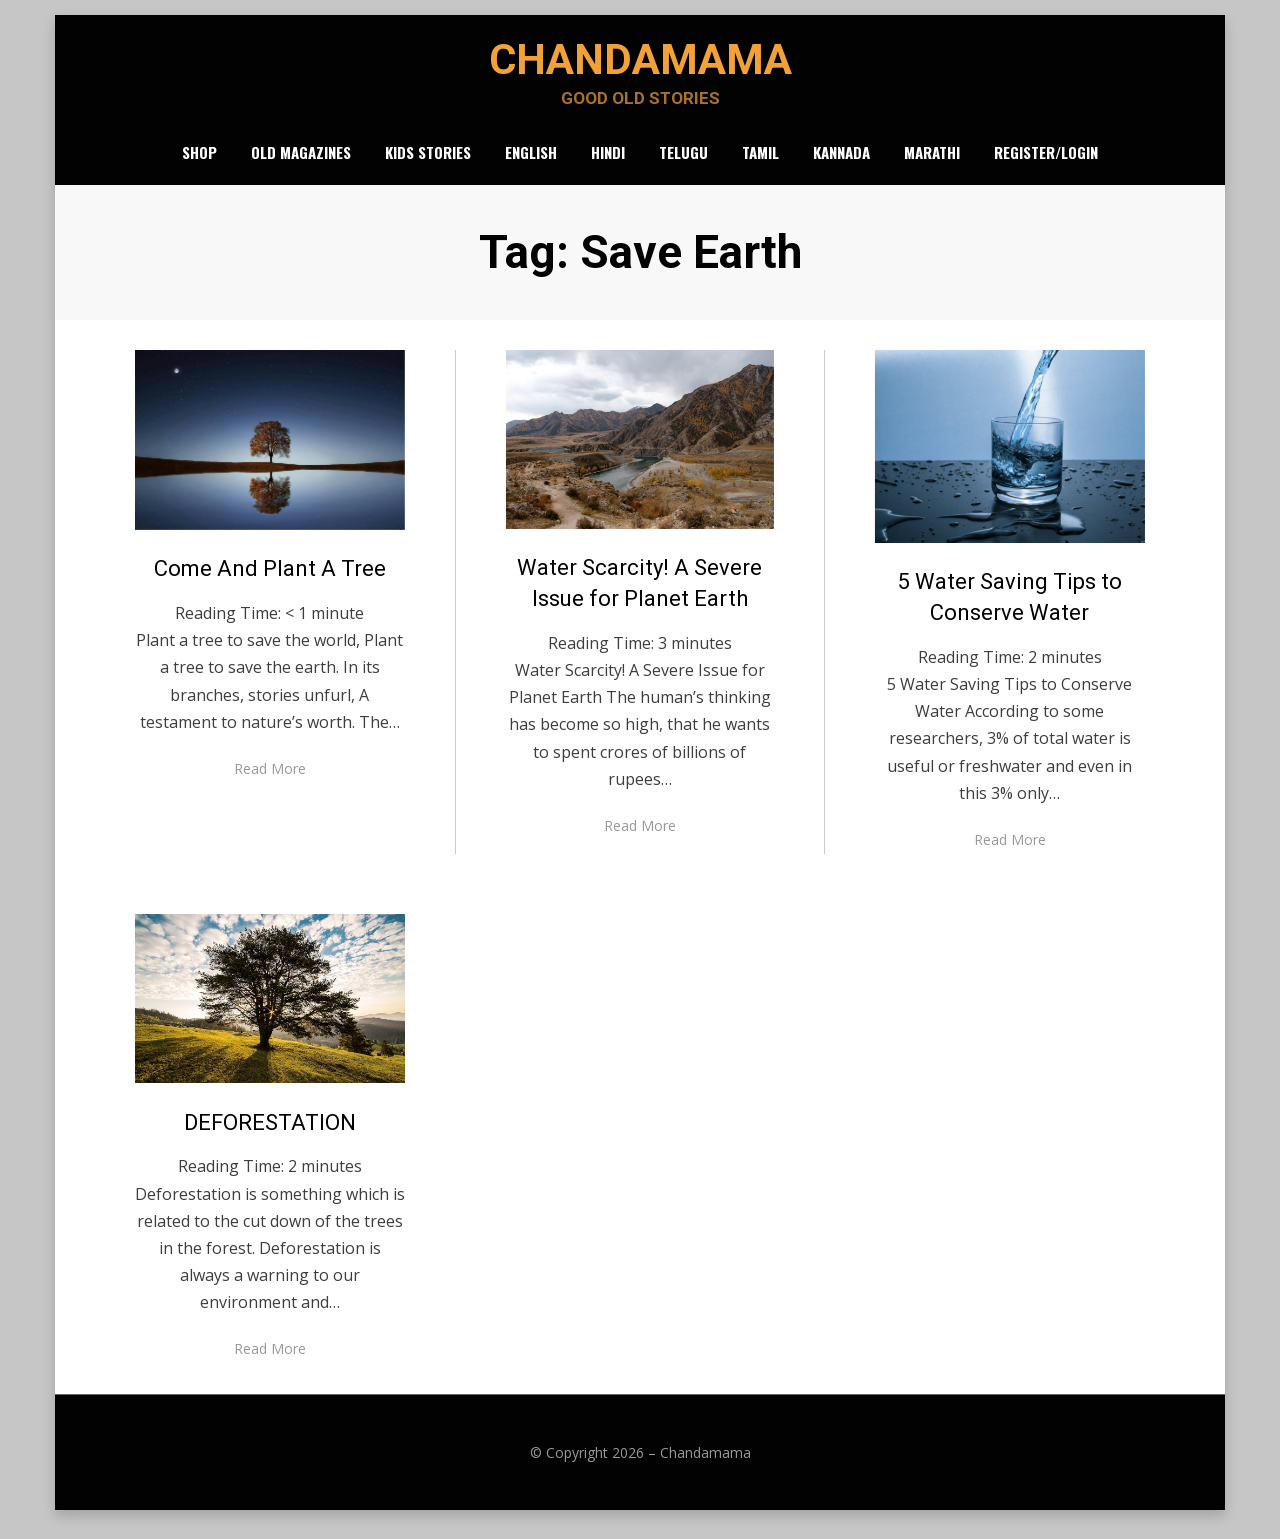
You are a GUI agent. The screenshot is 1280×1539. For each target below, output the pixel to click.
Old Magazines (301, 164)
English (531, 164)
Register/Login (1046, 164)
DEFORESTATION (270, 1135)
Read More (270, 782)
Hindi (608, 164)
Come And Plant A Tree (270, 582)
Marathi (932, 164)
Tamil (760, 164)
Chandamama (640, 65)
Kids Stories (428, 164)
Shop (199, 164)
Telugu (683, 164)
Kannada (841, 164)
